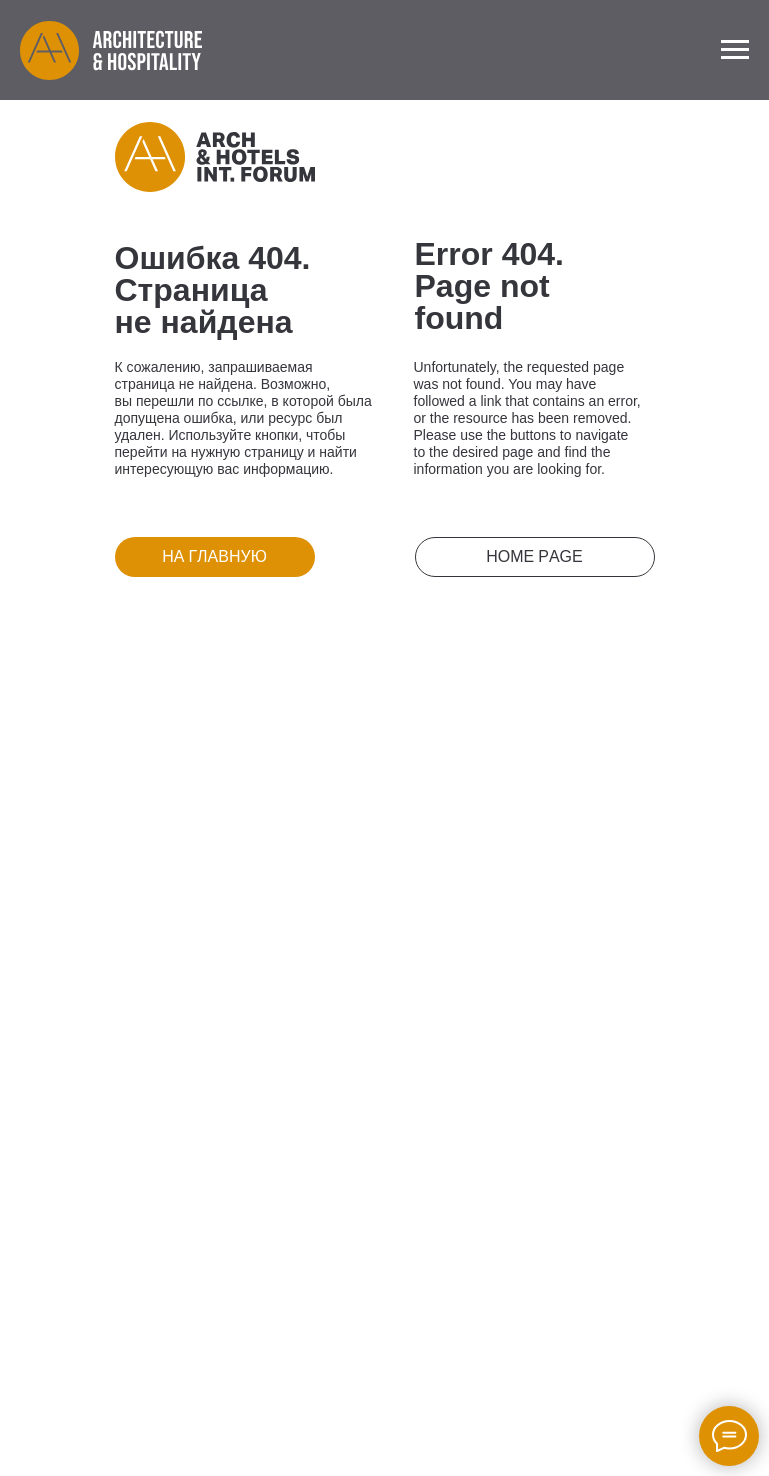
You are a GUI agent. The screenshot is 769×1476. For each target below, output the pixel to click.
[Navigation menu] (735, 50)
